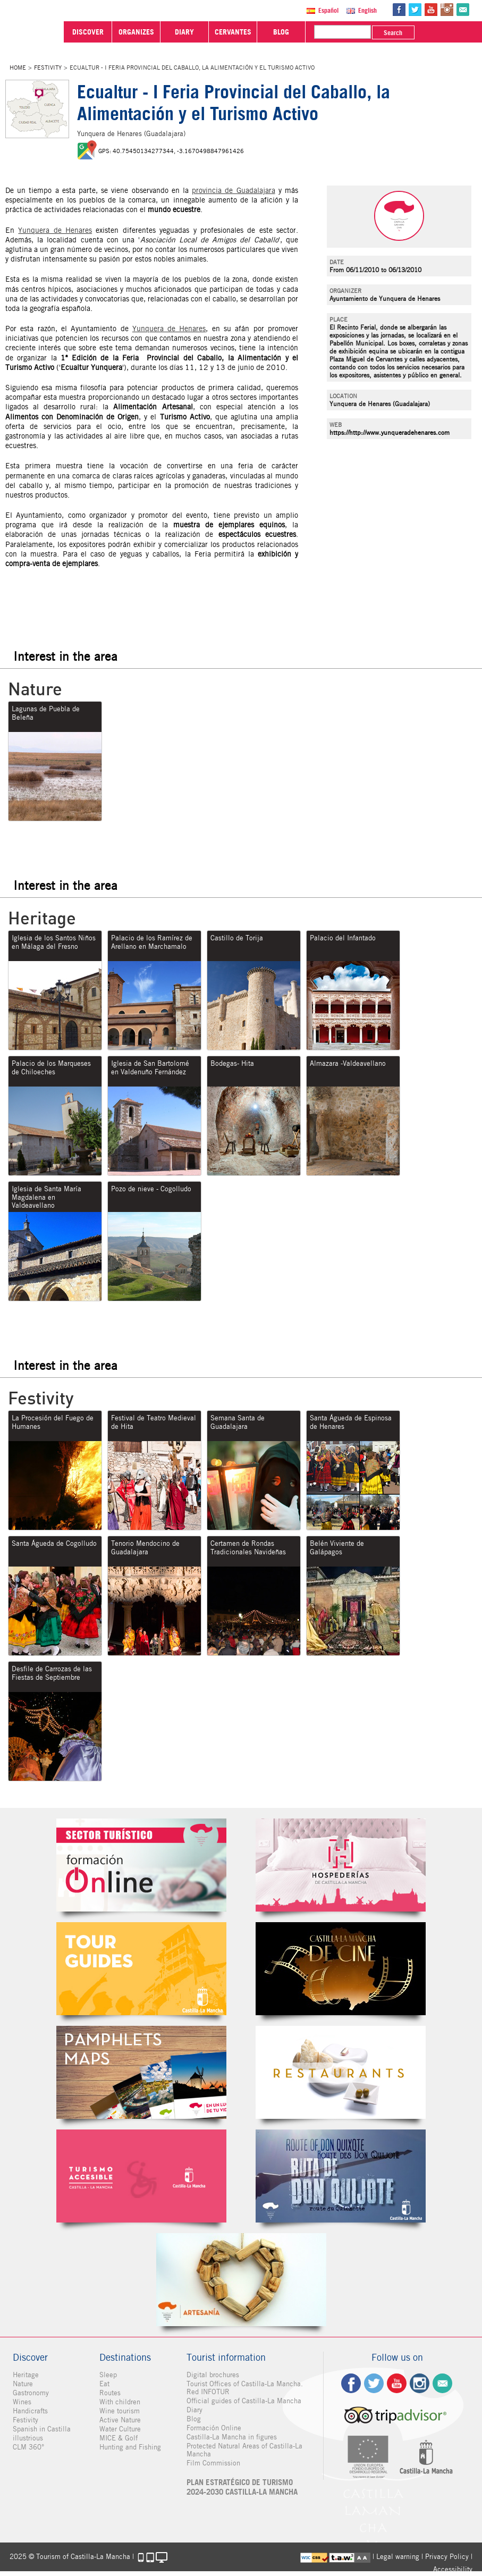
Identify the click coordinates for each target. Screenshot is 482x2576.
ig (419, 2383)
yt (431, 9)
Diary (194, 2410)
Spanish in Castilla (42, 2429)
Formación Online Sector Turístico (141, 1865)
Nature (23, 2384)
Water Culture (120, 2429)
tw (415, 9)
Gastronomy (31, 2393)
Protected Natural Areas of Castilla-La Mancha (244, 2450)
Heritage (26, 2375)
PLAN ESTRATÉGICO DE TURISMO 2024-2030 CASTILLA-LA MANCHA (242, 2487)
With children (119, 2402)
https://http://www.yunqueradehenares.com (389, 432)
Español (328, 10)
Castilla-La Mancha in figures (232, 2437)
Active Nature (120, 2420)
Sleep (108, 2375)
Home (18, 67)
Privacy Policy (447, 2557)
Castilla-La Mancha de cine (341, 1968)
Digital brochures (213, 2375)
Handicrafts (30, 2411)
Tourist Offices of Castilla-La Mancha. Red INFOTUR (245, 2388)
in (447, 9)
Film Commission (213, 2463)
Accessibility (452, 2569)
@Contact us (462, 9)
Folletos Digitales (141, 2072)
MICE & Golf (118, 2438)
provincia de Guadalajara (233, 190)
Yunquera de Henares (55, 230)
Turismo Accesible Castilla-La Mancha (141, 2176)
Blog (194, 2419)
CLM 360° (28, 2447)
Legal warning (397, 2557)
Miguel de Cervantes (341, 2176)
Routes (110, 2393)
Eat (104, 2384)
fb (399, 9)
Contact (442, 2383)
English (367, 10)
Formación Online (214, 2428)
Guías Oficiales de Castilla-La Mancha (141, 1968)
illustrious (28, 2438)
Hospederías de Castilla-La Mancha (341, 1865)
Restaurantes (341, 2072)
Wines (22, 2402)
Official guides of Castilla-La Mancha (244, 2401)
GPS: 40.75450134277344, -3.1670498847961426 (171, 151)
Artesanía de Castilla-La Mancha (241, 2279)
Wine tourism (119, 2411)
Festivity (48, 67)
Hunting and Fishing (130, 2447)
